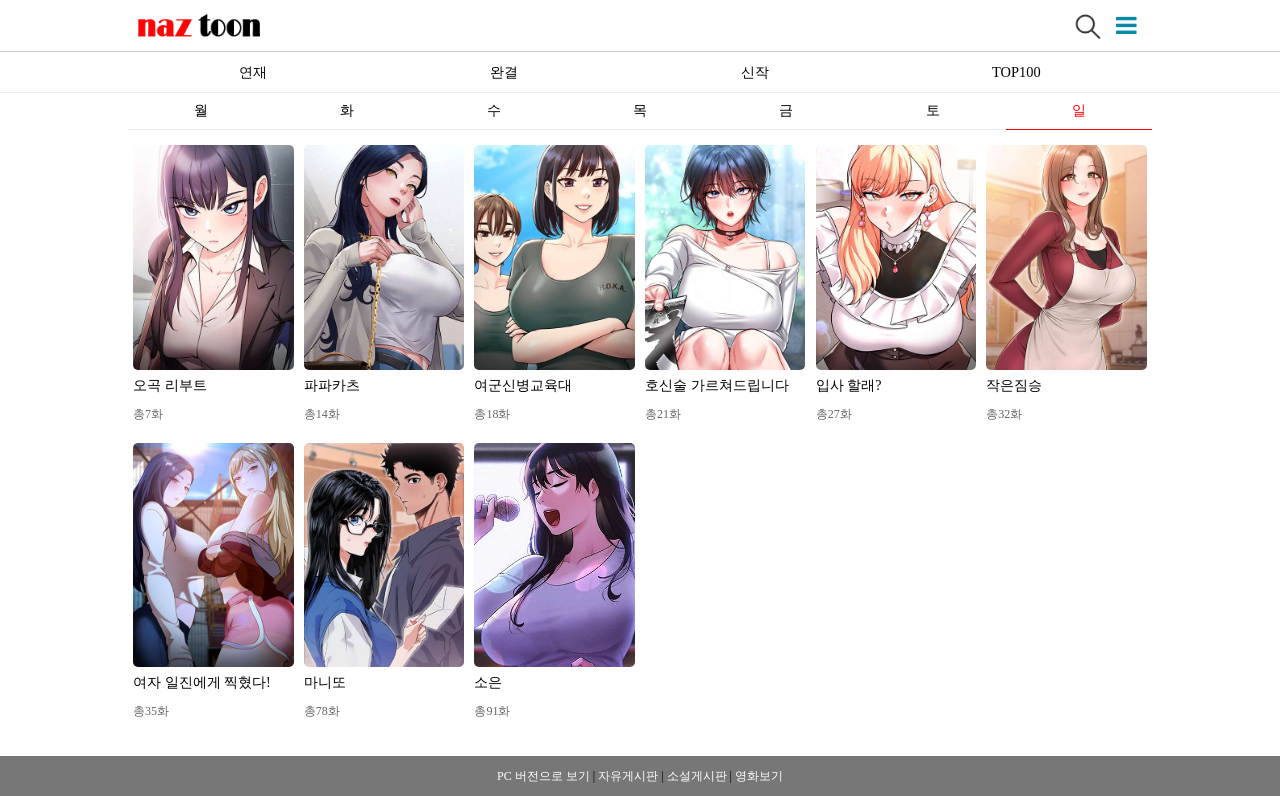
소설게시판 (697, 776)
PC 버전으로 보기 (543, 776)
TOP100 (1016, 72)
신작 (755, 72)
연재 (253, 72)
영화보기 (759, 776)
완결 (504, 72)
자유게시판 (628, 776)
